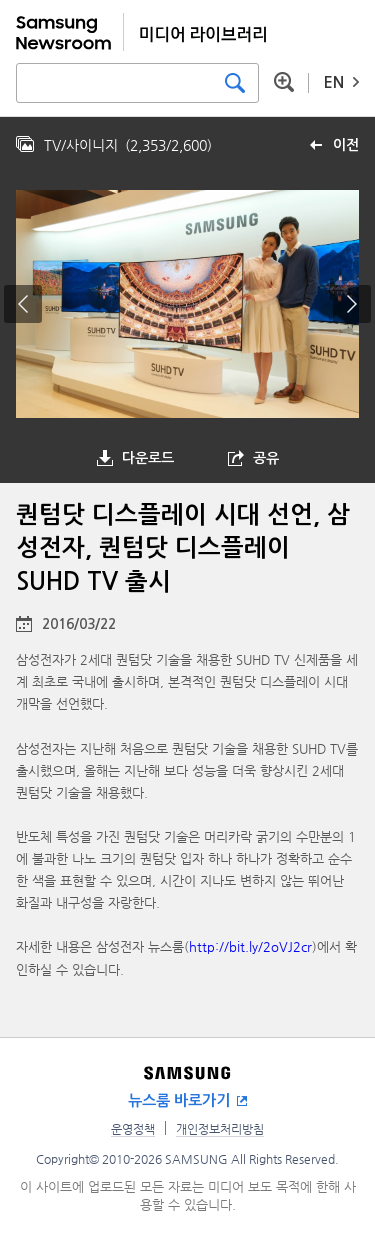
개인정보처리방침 (220, 1129)
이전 (346, 145)
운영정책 (133, 1129)
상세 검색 (284, 82)
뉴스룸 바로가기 (179, 1100)
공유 (266, 458)
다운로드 (148, 458)
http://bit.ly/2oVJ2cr (250, 946)
